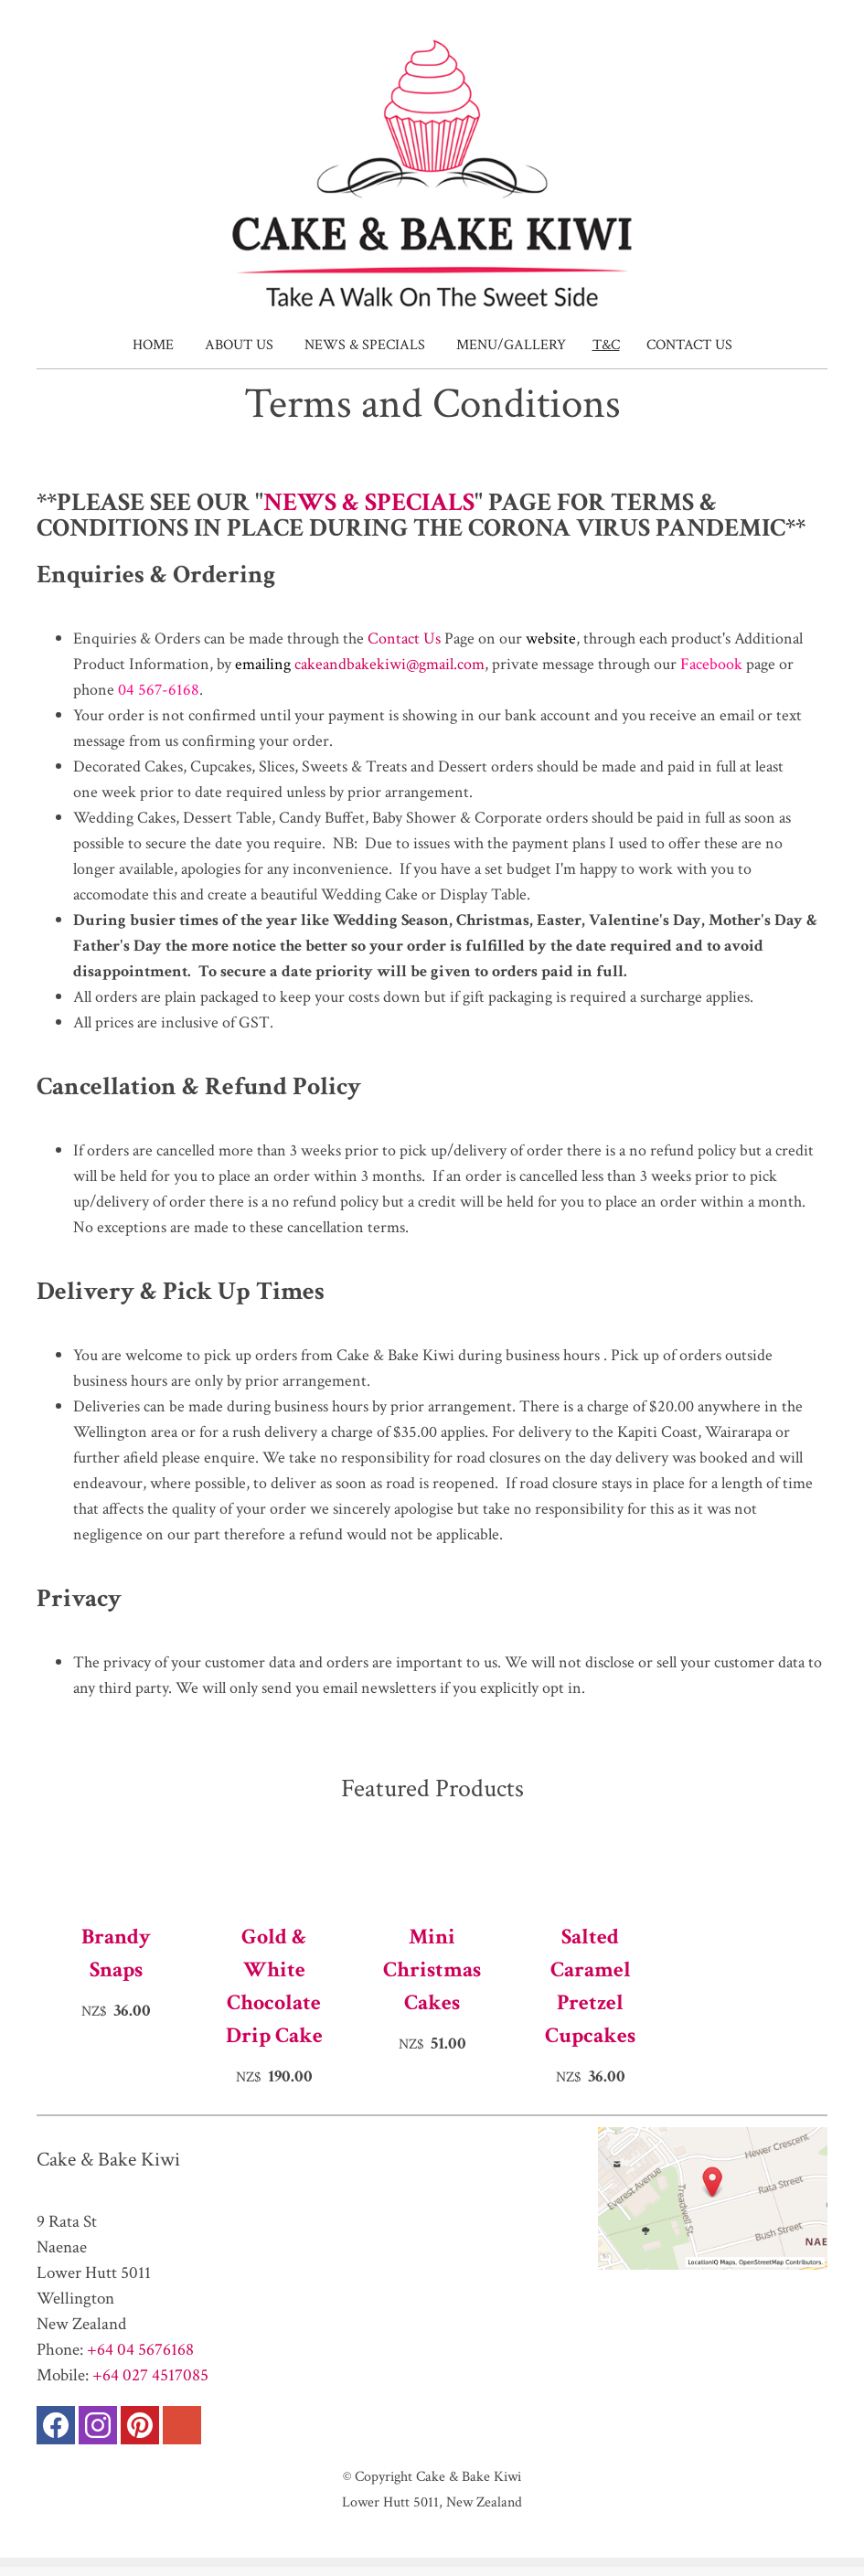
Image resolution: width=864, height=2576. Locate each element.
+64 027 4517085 (150, 2375)
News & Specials (364, 345)
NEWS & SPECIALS (369, 502)
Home (153, 345)
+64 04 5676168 (140, 2349)
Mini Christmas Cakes (432, 1969)
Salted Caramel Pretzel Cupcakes (590, 1985)
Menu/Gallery (511, 345)
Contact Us (689, 345)
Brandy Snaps (116, 1953)
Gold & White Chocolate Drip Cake (274, 1985)
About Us (239, 345)
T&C (606, 345)
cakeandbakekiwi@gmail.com (389, 664)
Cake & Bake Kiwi (468, 2476)
